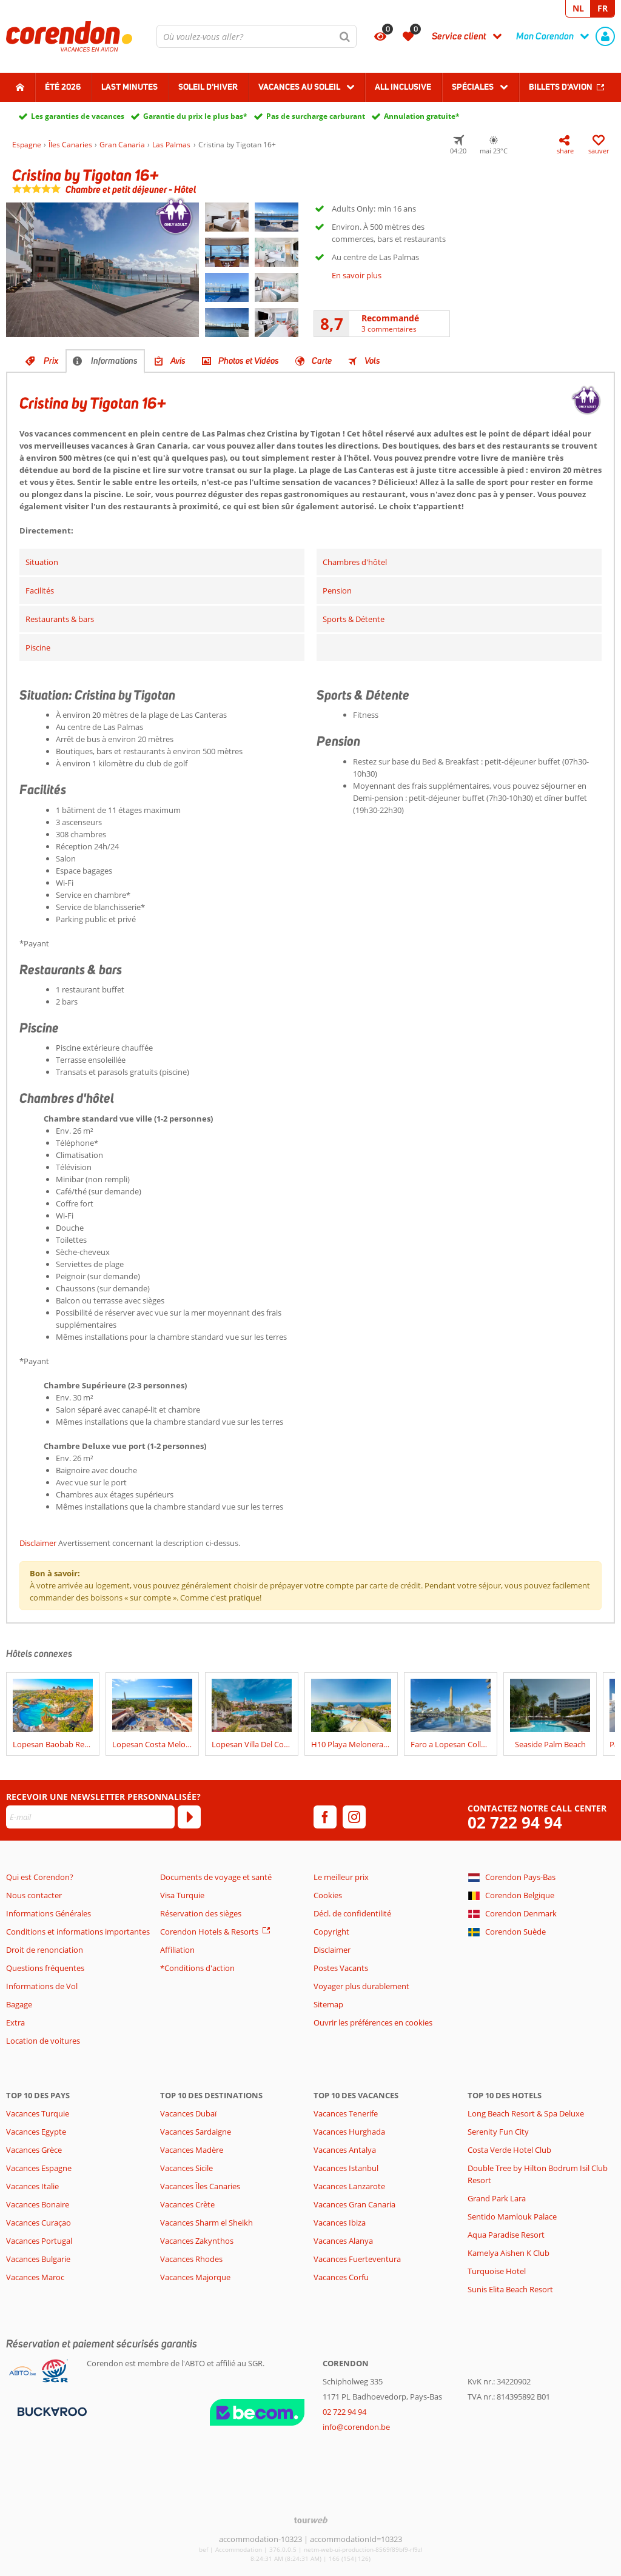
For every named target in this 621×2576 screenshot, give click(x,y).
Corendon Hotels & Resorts (209, 1931)
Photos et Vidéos (248, 360)
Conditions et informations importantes (78, 1931)
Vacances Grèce (34, 2149)
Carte (322, 360)
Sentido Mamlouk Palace (512, 2216)
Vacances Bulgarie (38, 2258)
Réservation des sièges (200, 1913)
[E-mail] (90, 1816)
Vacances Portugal (39, 2240)
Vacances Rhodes (191, 2258)
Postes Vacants (341, 1967)
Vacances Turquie (37, 2113)
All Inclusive (403, 86)
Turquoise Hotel (497, 2271)
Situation (41, 562)
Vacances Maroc (35, 2277)
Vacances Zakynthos (196, 2240)
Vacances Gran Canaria (354, 2204)
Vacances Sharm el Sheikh (206, 2222)
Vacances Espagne (39, 2168)
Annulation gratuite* (422, 116)
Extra (15, 2022)
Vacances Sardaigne (195, 2131)
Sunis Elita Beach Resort (510, 2289)
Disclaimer (37, 1542)
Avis (178, 360)
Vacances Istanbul (346, 2168)
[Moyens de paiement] (50, 2410)
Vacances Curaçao (38, 2222)
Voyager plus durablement (361, 1986)
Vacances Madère (191, 2149)
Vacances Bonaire (37, 2204)
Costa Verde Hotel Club (509, 2149)
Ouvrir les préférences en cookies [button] (373, 2022)
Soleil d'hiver (208, 86)
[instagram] (354, 1817)
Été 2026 (63, 86)
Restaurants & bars (59, 619)
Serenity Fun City (498, 2131)
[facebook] (325, 1817)
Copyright (331, 1931)
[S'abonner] (189, 1816)
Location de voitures (43, 2040)
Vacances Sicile (186, 2168)
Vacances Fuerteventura (357, 2258)
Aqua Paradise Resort (506, 2234)
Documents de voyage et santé (216, 1877)
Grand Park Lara (497, 2198)
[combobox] (256, 36)
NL (578, 8)
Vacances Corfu (341, 2277)
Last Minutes (129, 86)
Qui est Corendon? (39, 1877)
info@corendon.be (356, 2426)
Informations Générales (48, 1913)
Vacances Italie (32, 2186)
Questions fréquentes (45, 1967)
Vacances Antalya (345, 2149)
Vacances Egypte (36, 2131)
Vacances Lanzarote (349, 2186)
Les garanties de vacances (77, 116)
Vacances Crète (187, 2204)
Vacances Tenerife (346, 2113)
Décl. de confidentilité (352, 1913)
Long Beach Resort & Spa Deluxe (526, 2113)
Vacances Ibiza (340, 2222)
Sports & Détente (353, 619)
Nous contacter (34, 1895)
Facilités (39, 590)
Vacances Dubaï (188, 2113)
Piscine (37, 647)
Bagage (19, 2004)
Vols (372, 360)
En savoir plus (356, 275)
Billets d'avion (560, 86)
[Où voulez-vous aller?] (256, 36)
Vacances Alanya (343, 2240)
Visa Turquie (182, 1895)
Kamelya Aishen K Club (508, 2252)
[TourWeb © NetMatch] (310, 2520)
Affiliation (177, 1949)
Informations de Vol (42, 1986)
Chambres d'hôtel (355, 562)
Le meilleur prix (341, 1877)
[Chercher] (345, 36)
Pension (337, 590)
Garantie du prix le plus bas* (195, 116)
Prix (51, 360)
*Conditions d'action (197, 1967)
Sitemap (328, 2004)
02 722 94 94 (515, 1822)
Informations (114, 360)
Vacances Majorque (195, 2277)
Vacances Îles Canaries (200, 2186)
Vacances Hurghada (349, 2131)
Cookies (328, 1895)
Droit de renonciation (44, 1949)
